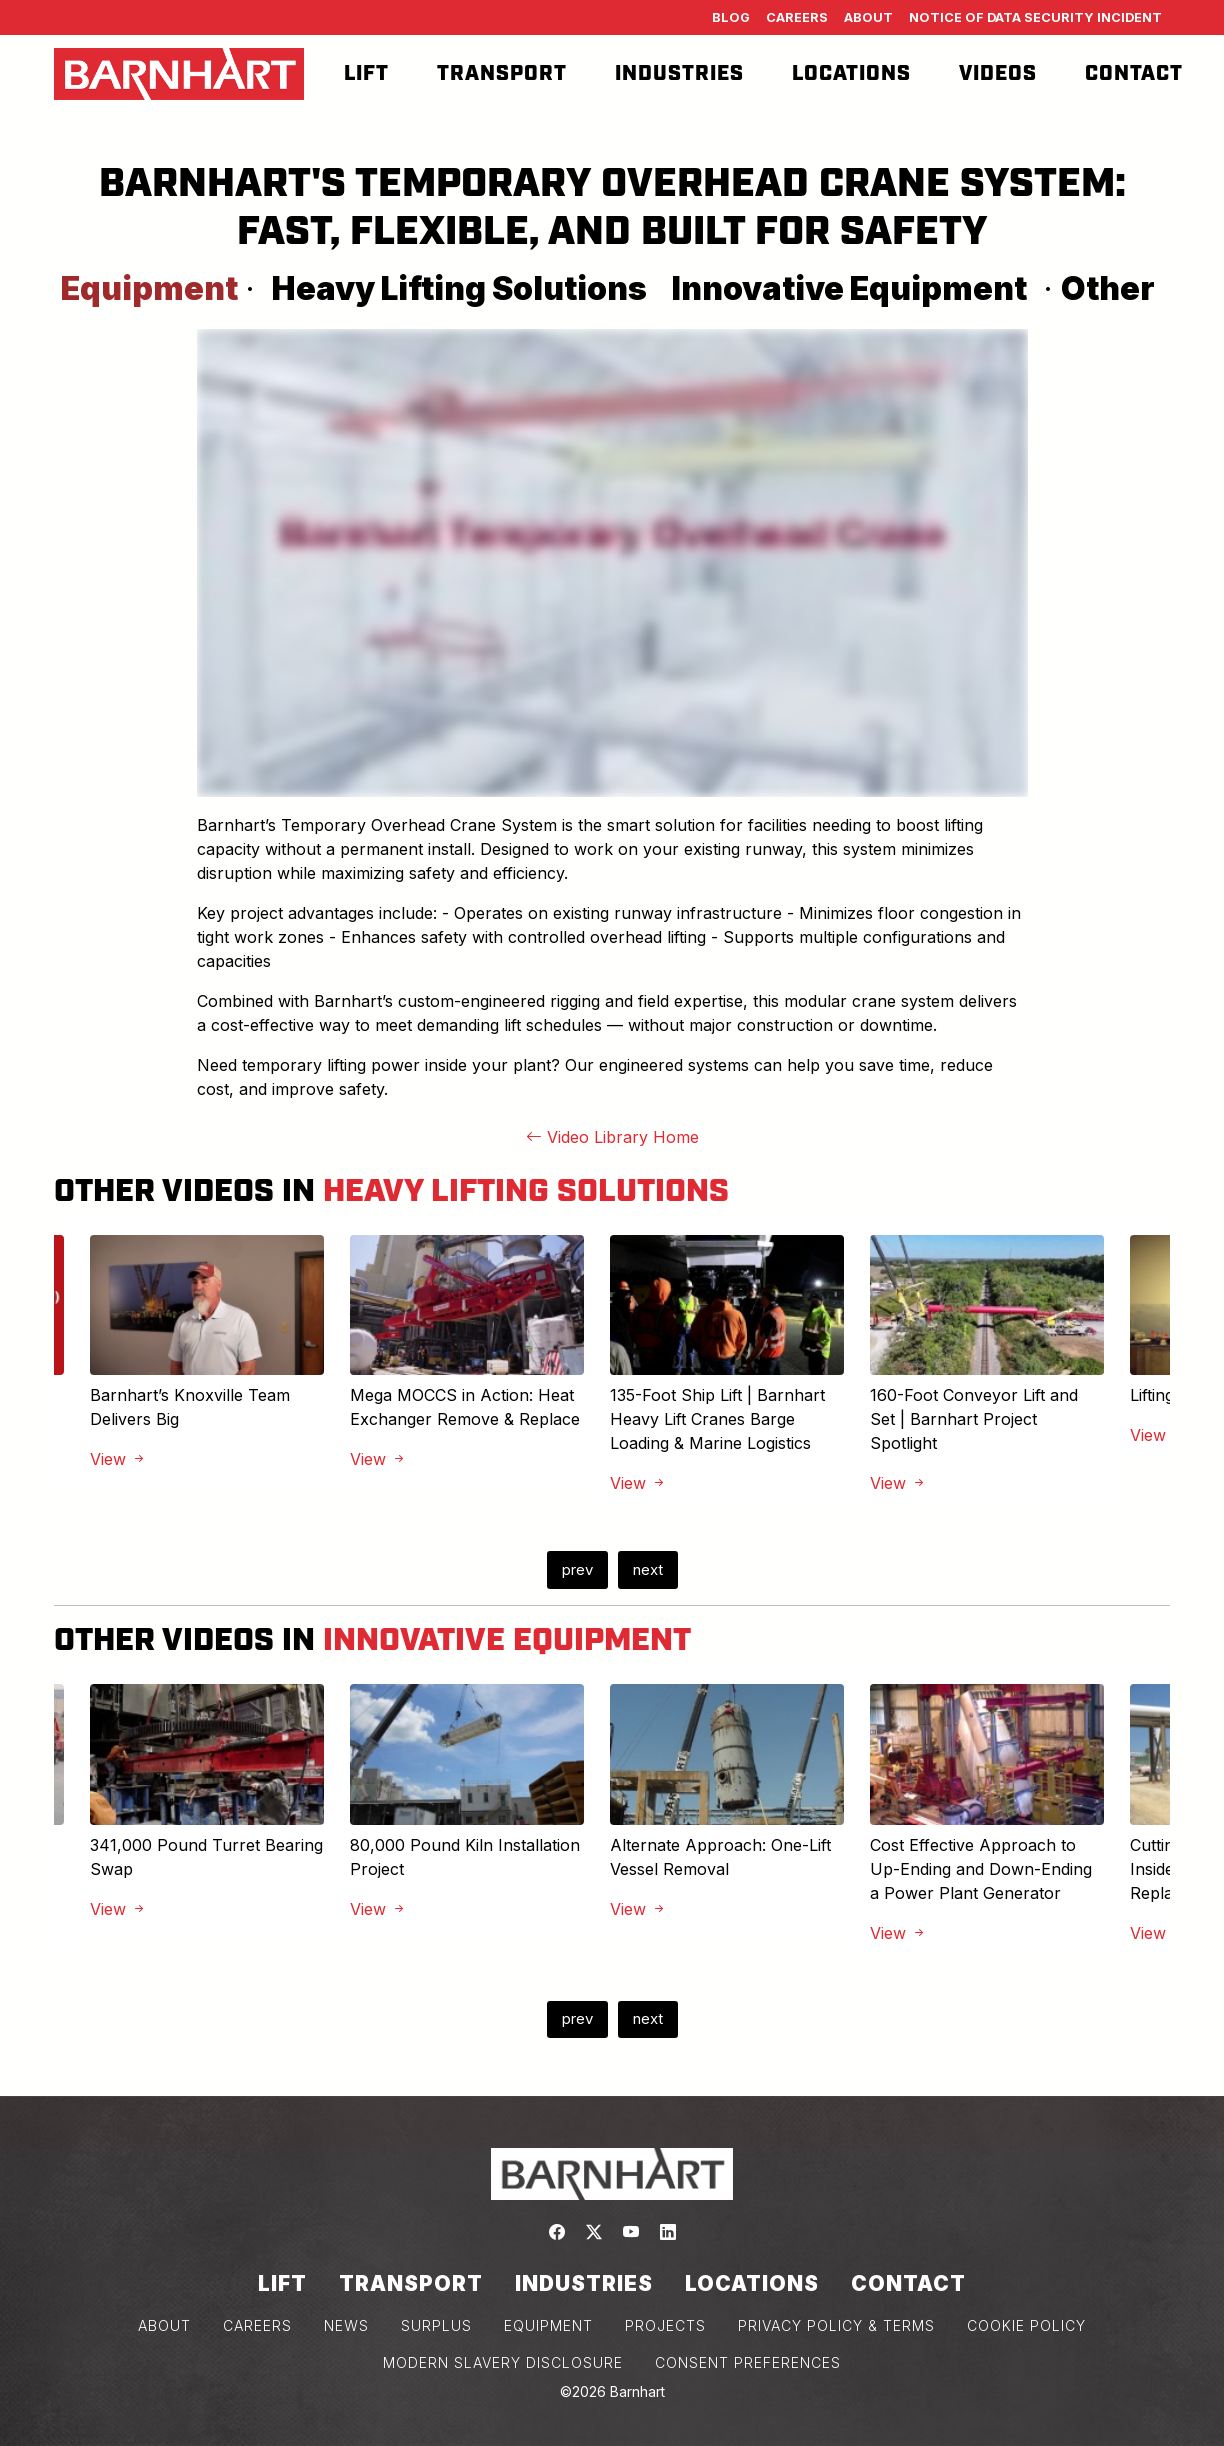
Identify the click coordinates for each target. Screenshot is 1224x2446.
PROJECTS (665, 2325)
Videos (998, 74)
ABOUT (164, 2325)
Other (1108, 288)
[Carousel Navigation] (612, 1570)
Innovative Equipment (849, 288)
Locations (851, 74)
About (868, 17)
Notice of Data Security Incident (1035, 17)
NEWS (346, 2325)
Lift (366, 74)
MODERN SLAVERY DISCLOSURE (503, 2362)
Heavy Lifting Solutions (459, 288)
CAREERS (257, 2325)
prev (577, 1569)
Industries (679, 74)
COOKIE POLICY (1026, 2325)
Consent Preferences (748, 2362)
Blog (731, 17)
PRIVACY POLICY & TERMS (836, 2325)
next (648, 1569)
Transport (502, 74)
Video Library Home (612, 1137)
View (118, 1459)
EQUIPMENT (548, 2325)
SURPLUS (436, 2325)
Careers (797, 17)
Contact (1134, 74)
